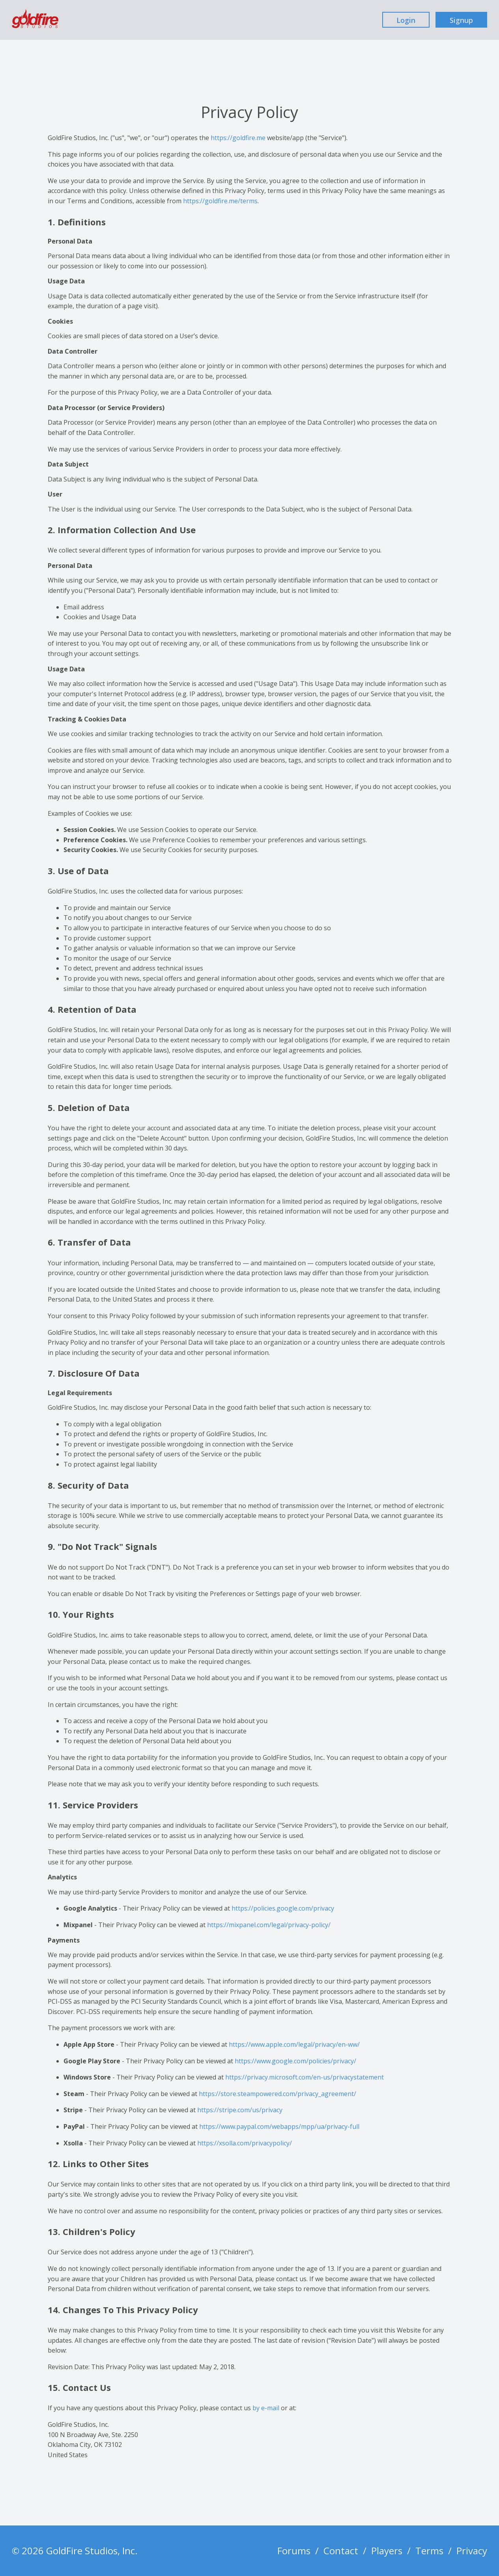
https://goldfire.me (238, 137)
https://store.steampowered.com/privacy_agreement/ (277, 2093)
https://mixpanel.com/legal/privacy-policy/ (269, 1924)
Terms (429, 2550)
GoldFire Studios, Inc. (92, 2550)
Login (405, 20)
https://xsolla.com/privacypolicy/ (244, 2143)
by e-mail (265, 2408)
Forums (293, 2550)
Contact (340, 2550)
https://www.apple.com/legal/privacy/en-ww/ (294, 2044)
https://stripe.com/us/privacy (239, 2110)
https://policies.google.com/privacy (283, 1908)
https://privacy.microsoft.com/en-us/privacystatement (304, 2077)
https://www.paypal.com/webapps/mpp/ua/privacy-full (279, 2126)
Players (386, 2550)
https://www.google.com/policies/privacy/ (295, 2061)
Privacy (471, 2550)
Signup (461, 20)
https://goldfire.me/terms (220, 201)
